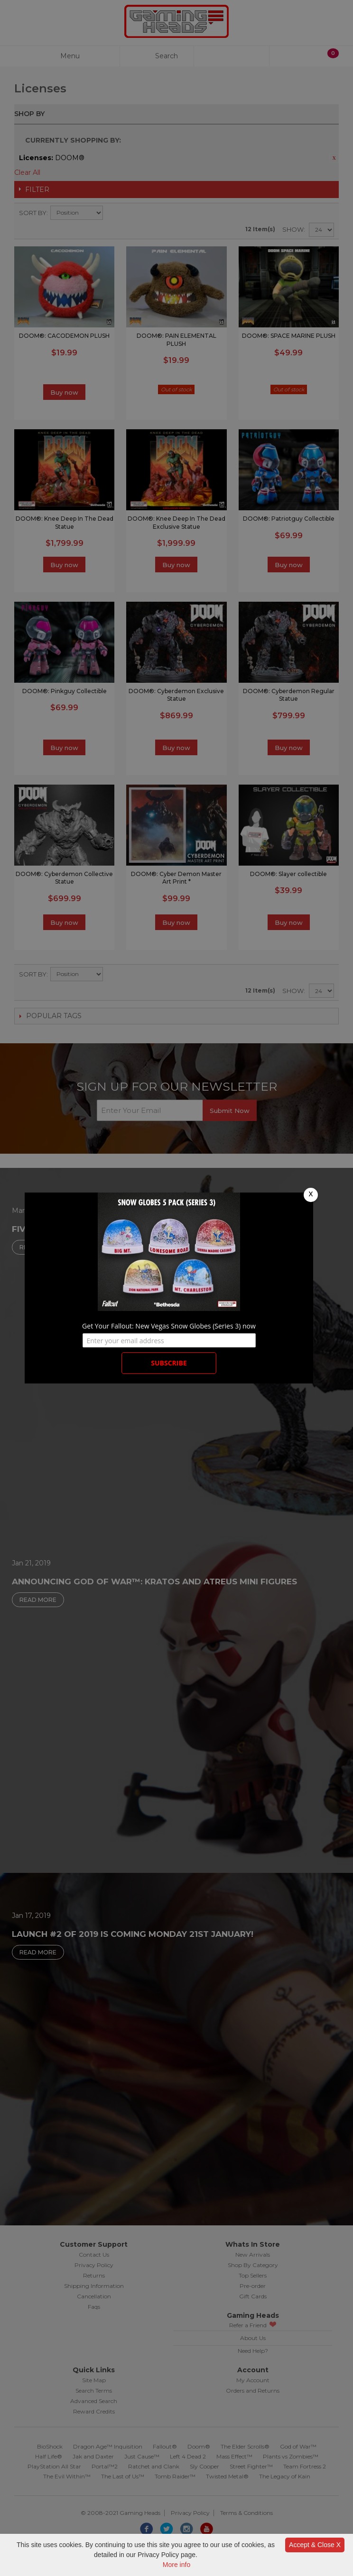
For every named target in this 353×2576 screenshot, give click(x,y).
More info (176, 2564)
